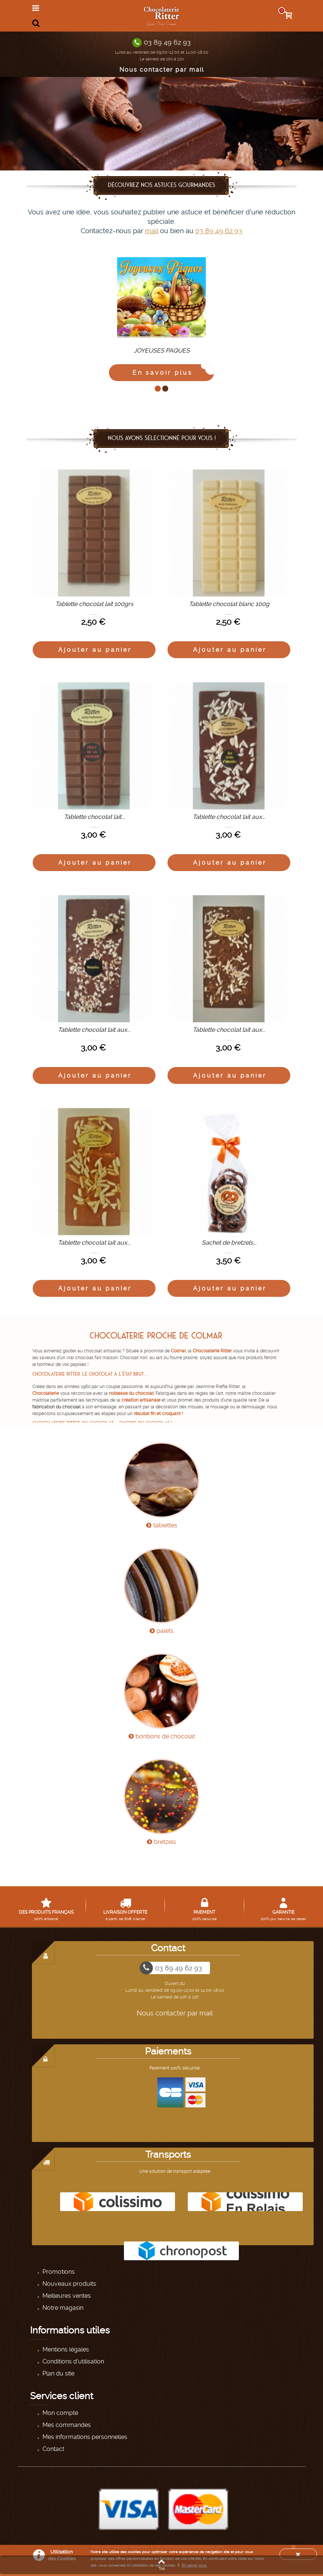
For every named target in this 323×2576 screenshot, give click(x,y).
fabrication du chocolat (56, 1406)
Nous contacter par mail (161, 69)
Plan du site (57, 2373)
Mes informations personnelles (84, 2436)
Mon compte (59, 2412)
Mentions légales (65, 2349)
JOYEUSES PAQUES (162, 350)
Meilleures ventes (66, 2295)
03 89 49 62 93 (167, 42)
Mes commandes (66, 2424)
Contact (52, 2448)
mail (151, 231)
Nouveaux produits (68, 2283)
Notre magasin (62, 2307)
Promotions (58, 2271)
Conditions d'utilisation (72, 2361)
